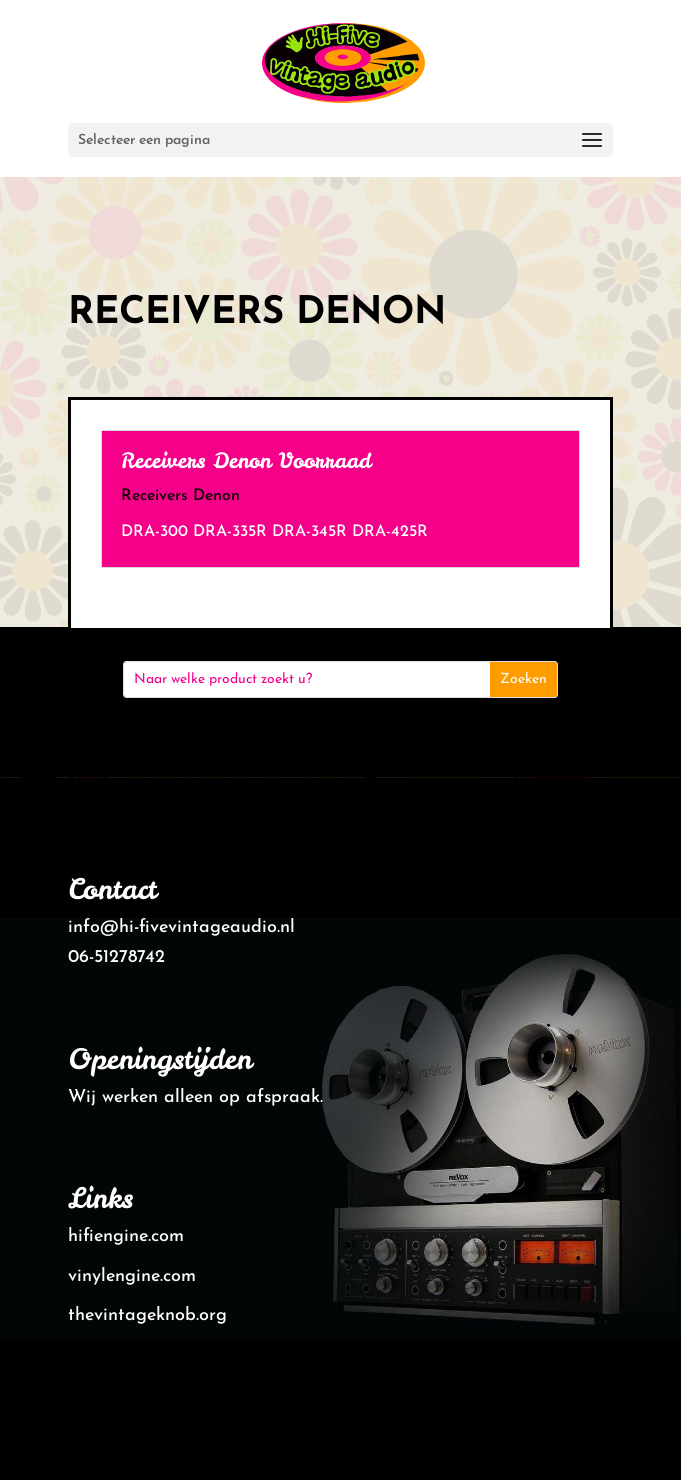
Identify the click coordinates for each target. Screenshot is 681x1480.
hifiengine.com (126, 1236)
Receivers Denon (180, 496)
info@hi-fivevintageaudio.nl (181, 927)
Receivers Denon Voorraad (246, 460)
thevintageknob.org (147, 1315)
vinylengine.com (132, 1276)
